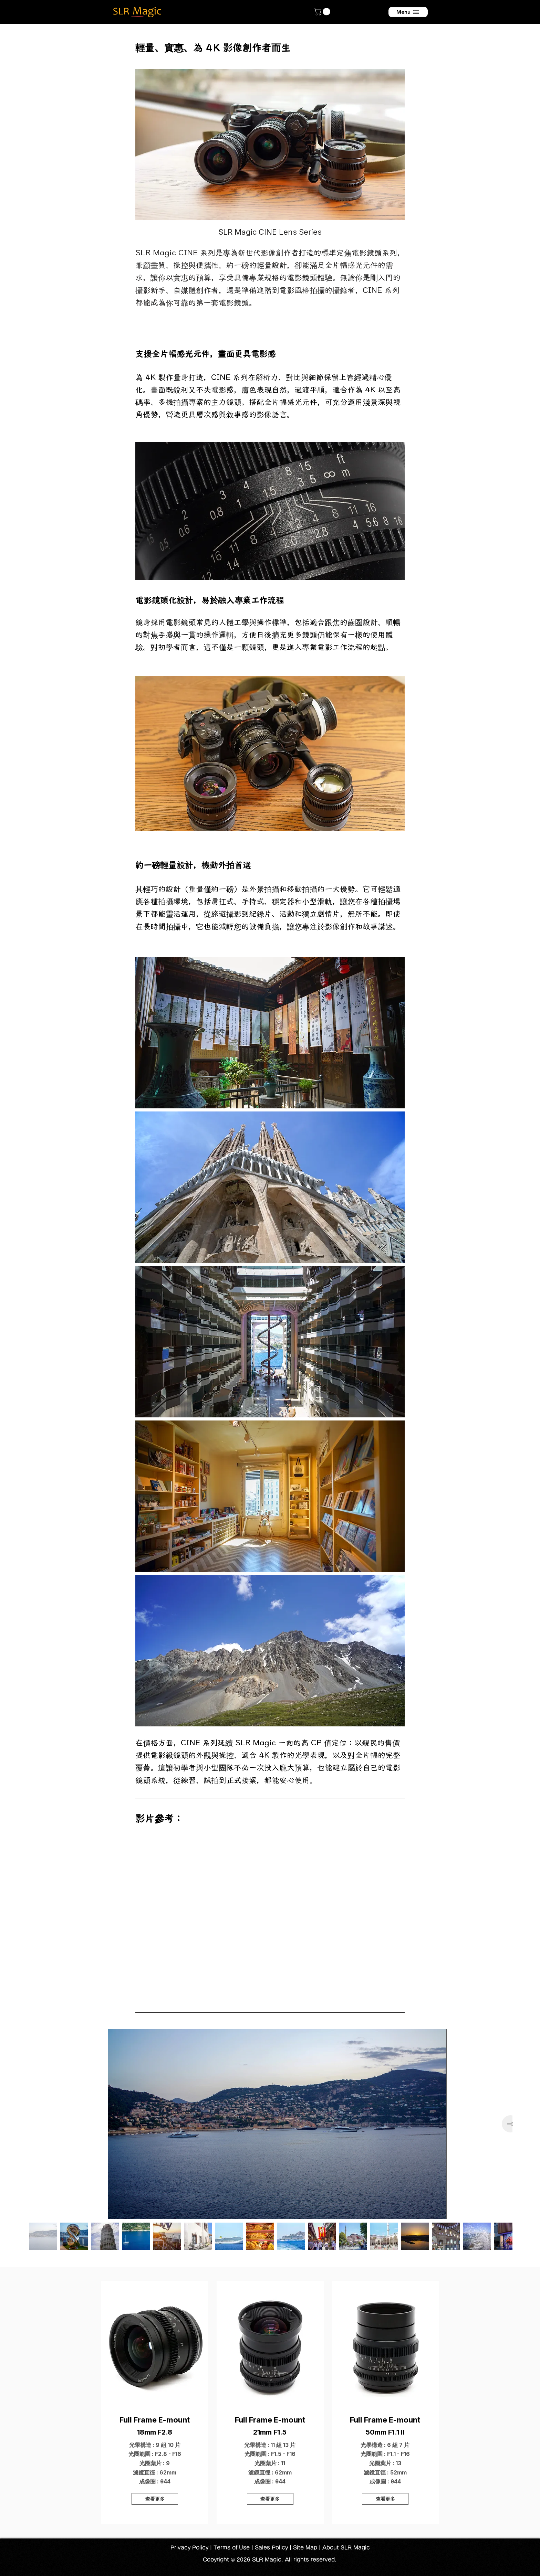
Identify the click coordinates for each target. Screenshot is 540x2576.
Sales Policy (271, 2547)
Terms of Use (232, 2547)
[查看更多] (155, 2499)
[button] (323, 11)
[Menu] (408, 12)
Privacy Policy (189, 2547)
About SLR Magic (346, 2547)
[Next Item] (510, 2123)
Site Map (305, 2547)
